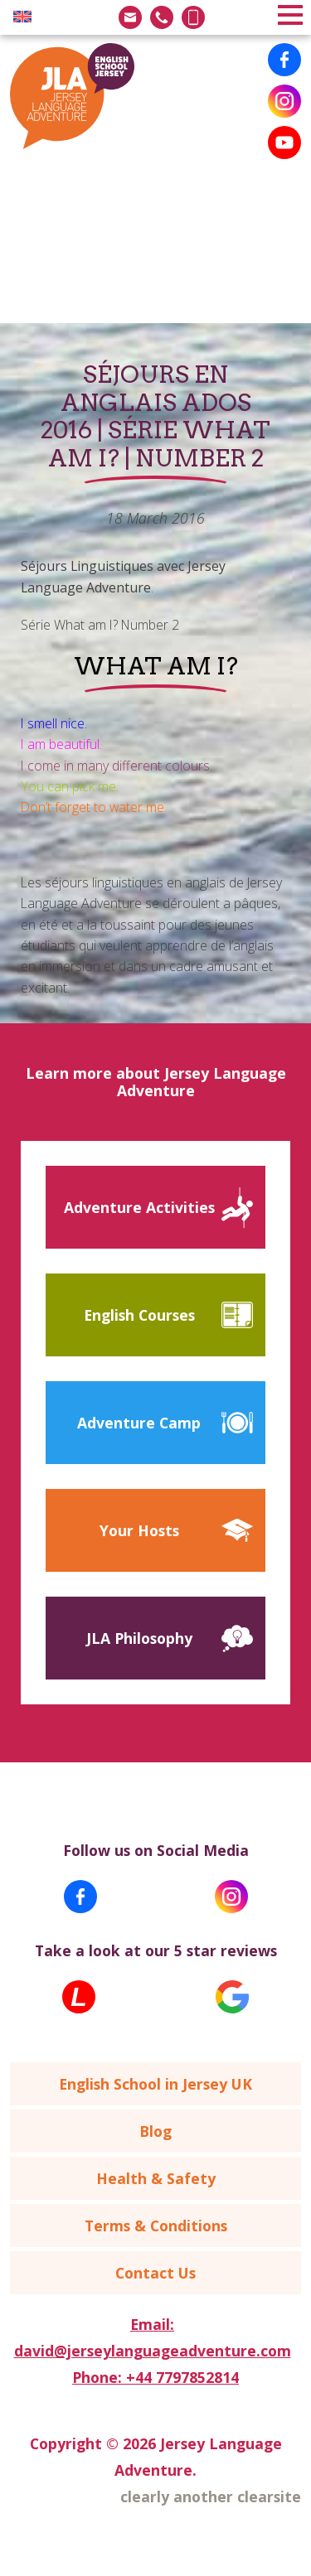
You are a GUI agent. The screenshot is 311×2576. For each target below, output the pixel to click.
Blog (155, 2131)
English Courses (139, 1315)
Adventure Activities (139, 1207)
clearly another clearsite (210, 2496)
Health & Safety (156, 2178)
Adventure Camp (139, 1423)
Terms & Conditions (156, 2225)
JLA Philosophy (139, 1638)
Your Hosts (139, 1530)
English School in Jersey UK (155, 2084)
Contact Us (155, 2273)
